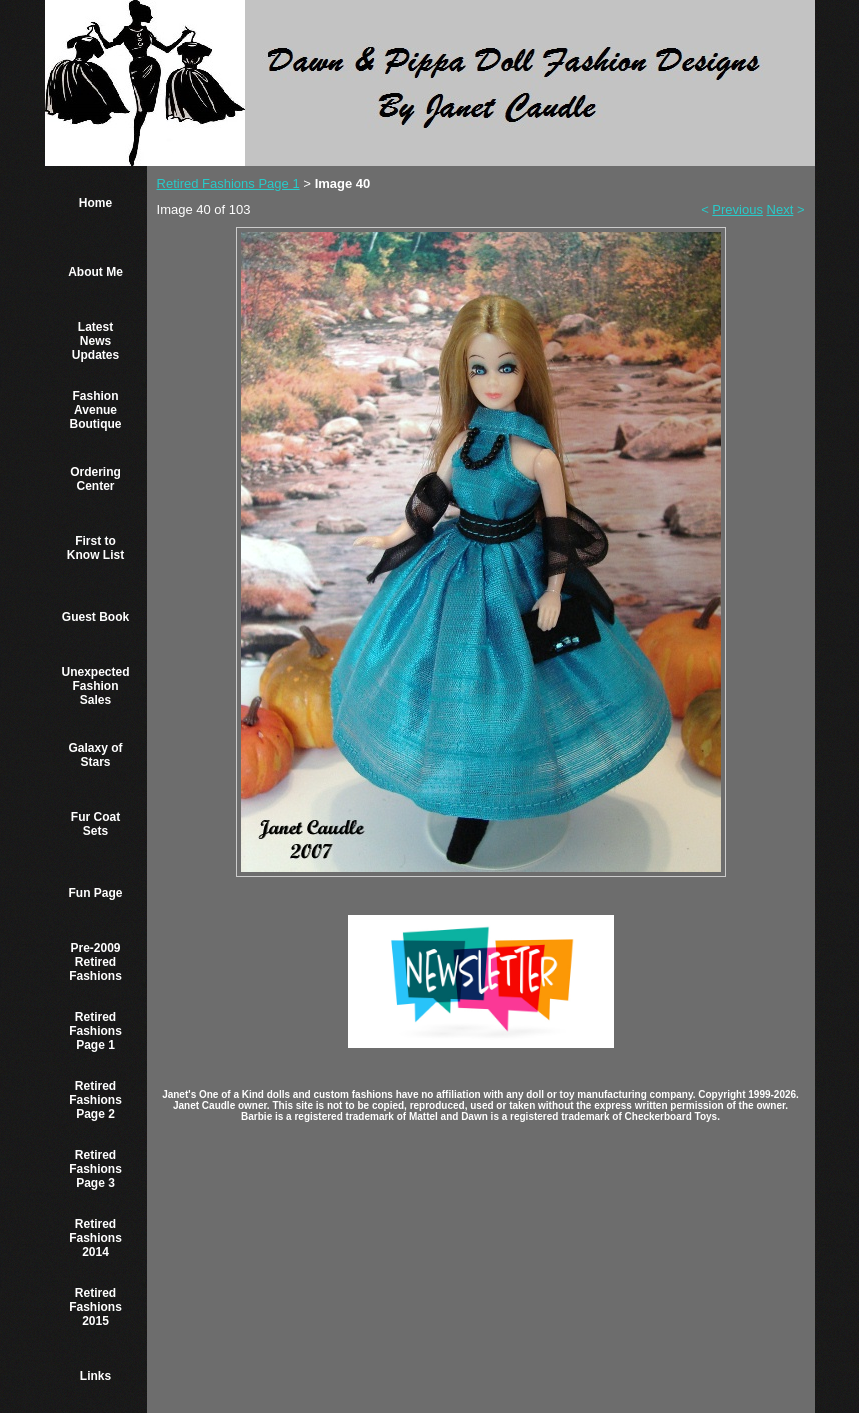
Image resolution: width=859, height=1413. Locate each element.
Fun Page (96, 893)
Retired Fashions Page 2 (95, 1100)
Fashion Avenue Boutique (96, 410)
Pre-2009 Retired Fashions (95, 962)
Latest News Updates (95, 341)
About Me (95, 272)
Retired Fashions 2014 (95, 1238)
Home (95, 203)
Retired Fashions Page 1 (95, 1031)
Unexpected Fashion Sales (96, 686)
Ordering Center (95, 479)
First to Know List (95, 548)
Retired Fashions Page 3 (95, 1169)
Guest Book (95, 617)
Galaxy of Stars (96, 755)
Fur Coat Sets (95, 824)
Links (95, 1376)
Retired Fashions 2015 (95, 1307)
